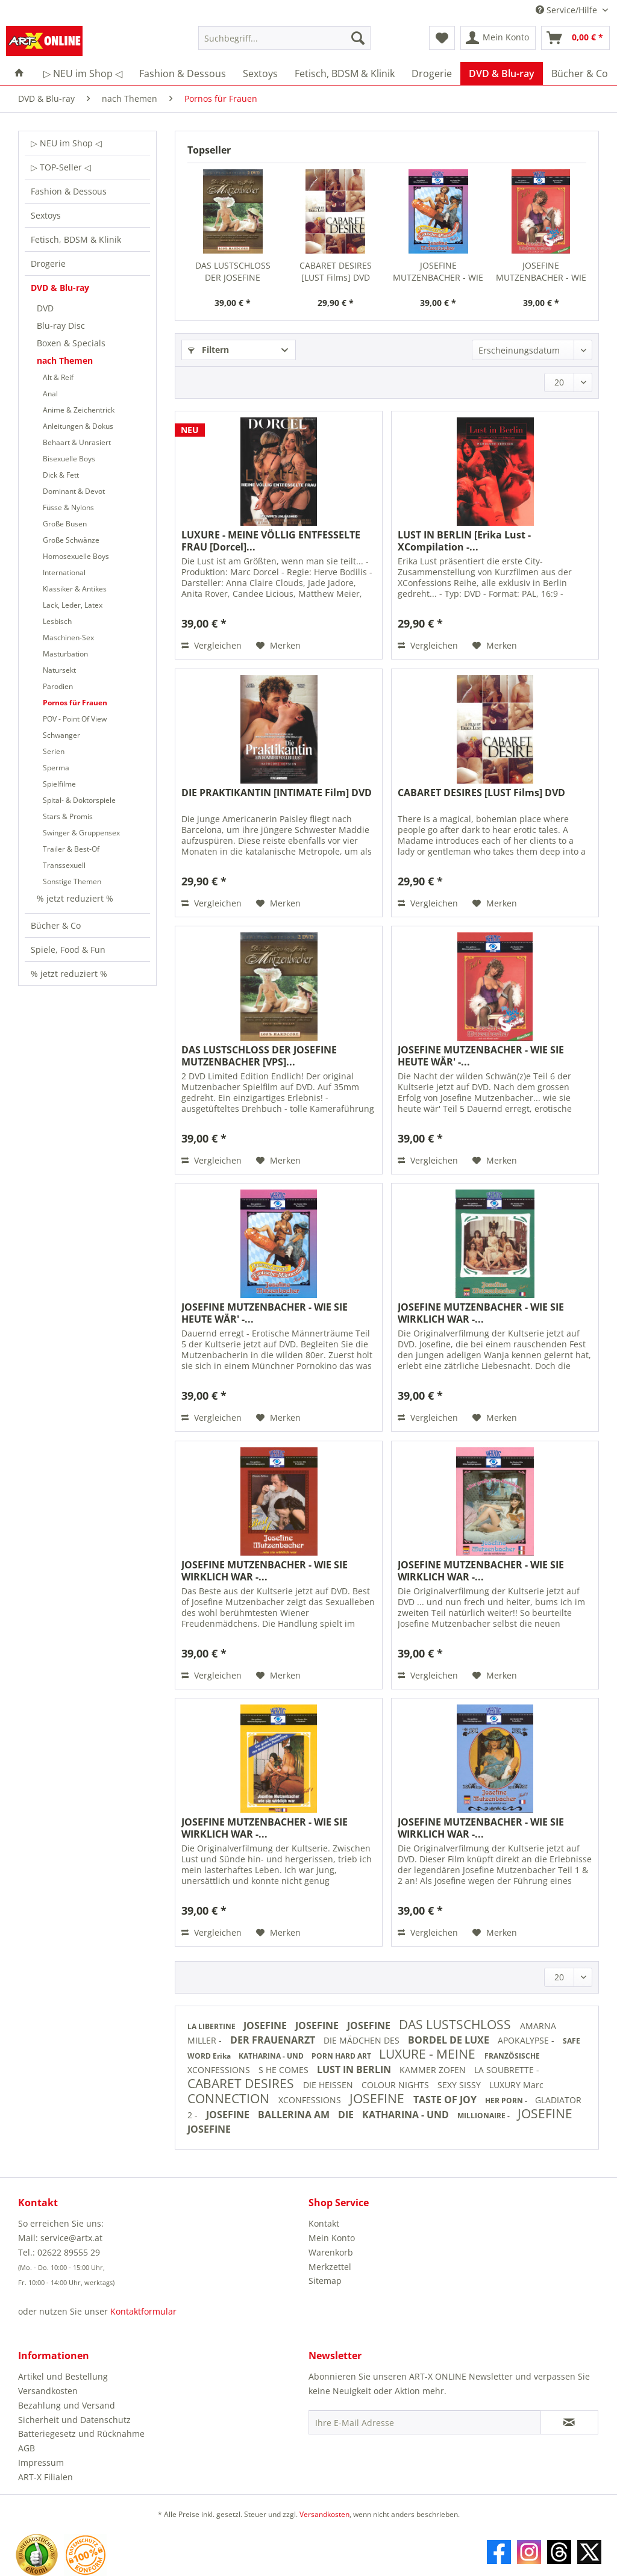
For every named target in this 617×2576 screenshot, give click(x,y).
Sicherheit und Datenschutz (74, 2419)
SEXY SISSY (460, 2085)
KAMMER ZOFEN (433, 2069)
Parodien (58, 686)
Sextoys (46, 215)
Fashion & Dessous (69, 191)
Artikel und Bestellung (63, 2376)
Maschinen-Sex (68, 637)
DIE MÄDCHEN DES (363, 2040)
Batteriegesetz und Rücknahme (81, 2433)
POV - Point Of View (75, 719)
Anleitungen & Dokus (78, 426)
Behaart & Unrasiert (77, 442)
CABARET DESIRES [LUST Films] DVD (335, 271)
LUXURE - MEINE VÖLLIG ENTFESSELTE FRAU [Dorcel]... (270, 541)
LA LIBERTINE (212, 2026)
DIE (347, 2114)
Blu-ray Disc (61, 325)
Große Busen (65, 524)
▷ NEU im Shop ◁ (66, 143)
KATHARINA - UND (272, 2056)
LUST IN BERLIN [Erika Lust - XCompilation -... (464, 541)
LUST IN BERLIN (355, 2069)
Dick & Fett (61, 475)
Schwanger (61, 735)
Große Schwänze (71, 540)
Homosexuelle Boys (76, 556)
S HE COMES (284, 2069)
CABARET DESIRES (242, 2083)
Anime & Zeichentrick (78, 410)
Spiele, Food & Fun (68, 949)
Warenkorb (330, 2252)
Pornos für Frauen (75, 702)
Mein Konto (331, 2238)
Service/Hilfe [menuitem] (568, 10)
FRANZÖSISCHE (512, 2056)
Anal (50, 393)
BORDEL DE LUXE (450, 2040)
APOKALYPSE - (527, 2040)
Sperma (56, 768)
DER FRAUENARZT (274, 2040)
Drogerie (48, 263)
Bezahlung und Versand (66, 2405)
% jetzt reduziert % (75, 898)
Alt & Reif (58, 377)
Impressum (41, 2462)
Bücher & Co (56, 925)
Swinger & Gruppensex (81, 833)
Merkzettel (329, 2266)
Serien (53, 751)
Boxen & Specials (71, 343)
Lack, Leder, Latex (72, 605)
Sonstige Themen (72, 881)
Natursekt (59, 670)
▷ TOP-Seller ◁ (61, 167)
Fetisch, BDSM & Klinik (76, 239)
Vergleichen (211, 645)
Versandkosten (48, 2391)
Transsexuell (64, 865)
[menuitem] (284, 43)
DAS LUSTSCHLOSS (456, 2024)
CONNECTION (229, 2098)
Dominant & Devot (74, 491)
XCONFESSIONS (219, 2069)
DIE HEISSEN (329, 2085)
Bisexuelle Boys (69, 459)
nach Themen (65, 360)
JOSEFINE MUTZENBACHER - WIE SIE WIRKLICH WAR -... (481, 1313)
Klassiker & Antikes (75, 589)
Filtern (208, 349)
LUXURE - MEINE (428, 2053)
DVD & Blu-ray (60, 287)
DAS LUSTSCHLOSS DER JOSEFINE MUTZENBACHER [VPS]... (233, 272)
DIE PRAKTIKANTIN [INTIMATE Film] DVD (276, 793)
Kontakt (323, 2223)
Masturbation (65, 654)
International (64, 572)
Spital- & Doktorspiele (79, 800)
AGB (26, 2448)
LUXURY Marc (516, 2085)
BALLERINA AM (295, 2114)
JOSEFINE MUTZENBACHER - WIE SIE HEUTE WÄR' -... (438, 272)
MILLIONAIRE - (484, 2115)
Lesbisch (57, 621)
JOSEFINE (266, 2025)
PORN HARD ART (342, 2056)
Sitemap (325, 2280)
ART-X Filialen (45, 2477)
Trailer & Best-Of (71, 849)
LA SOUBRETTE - (506, 2069)
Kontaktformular (143, 2311)
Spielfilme (59, 784)
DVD (45, 308)
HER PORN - (507, 2100)
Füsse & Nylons (68, 507)
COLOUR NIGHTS (396, 2085)
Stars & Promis (68, 816)
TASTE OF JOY (446, 2099)
